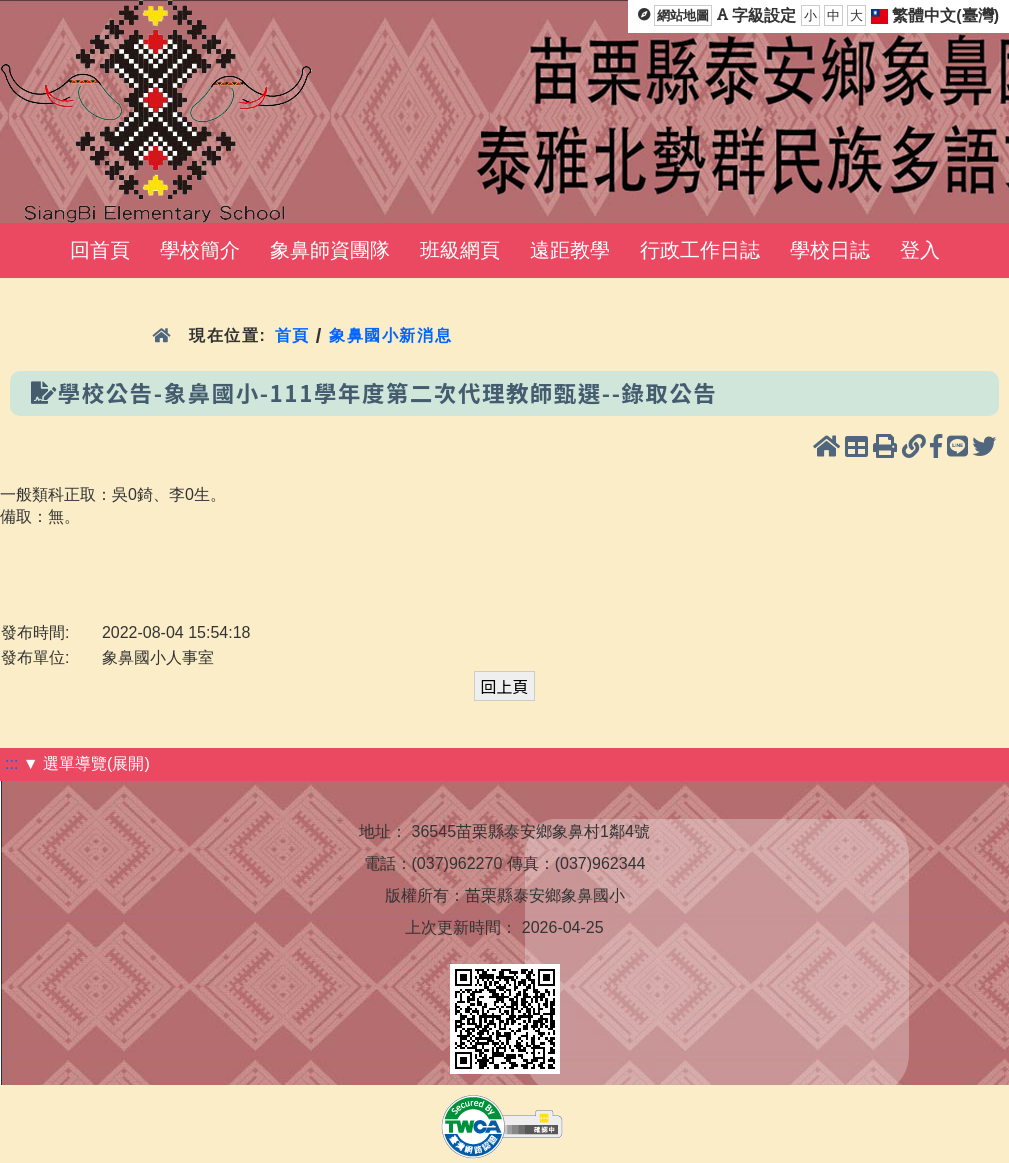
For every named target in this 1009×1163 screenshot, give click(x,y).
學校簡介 (200, 250)
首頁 (292, 335)
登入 (920, 250)
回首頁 (100, 250)
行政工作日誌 (700, 250)
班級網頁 (460, 250)
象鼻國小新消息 (390, 335)
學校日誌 (830, 250)
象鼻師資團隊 (330, 250)
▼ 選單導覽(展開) (86, 763)
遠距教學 (570, 250)
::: (11, 763)
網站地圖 (683, 15)
